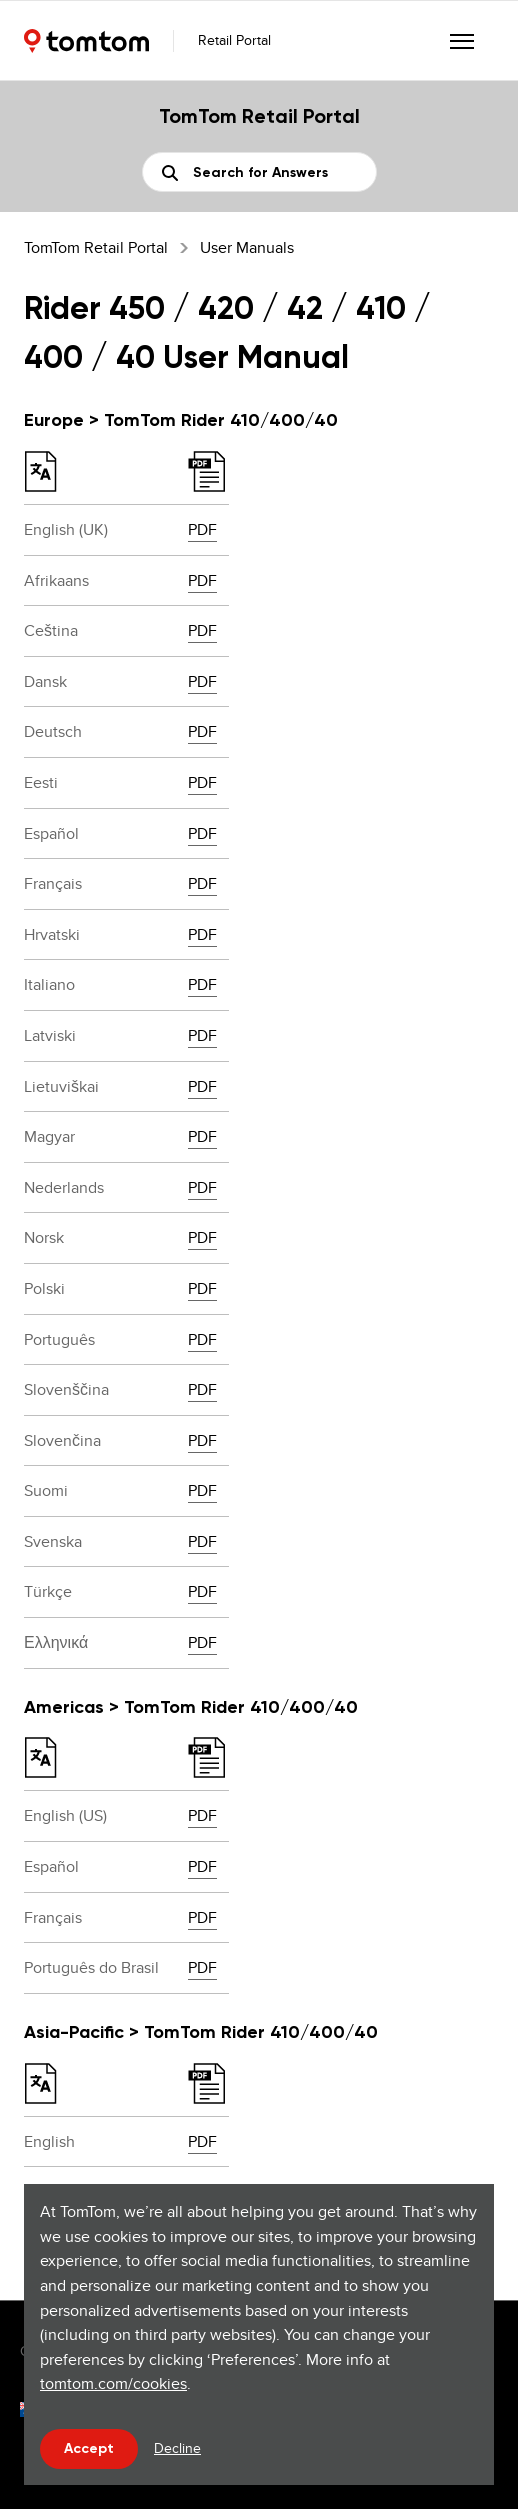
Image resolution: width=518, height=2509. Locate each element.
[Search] (259, 172)
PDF (202, 529)
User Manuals (247, 247)
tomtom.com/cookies (113, 2383)
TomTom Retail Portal (96, 247)
